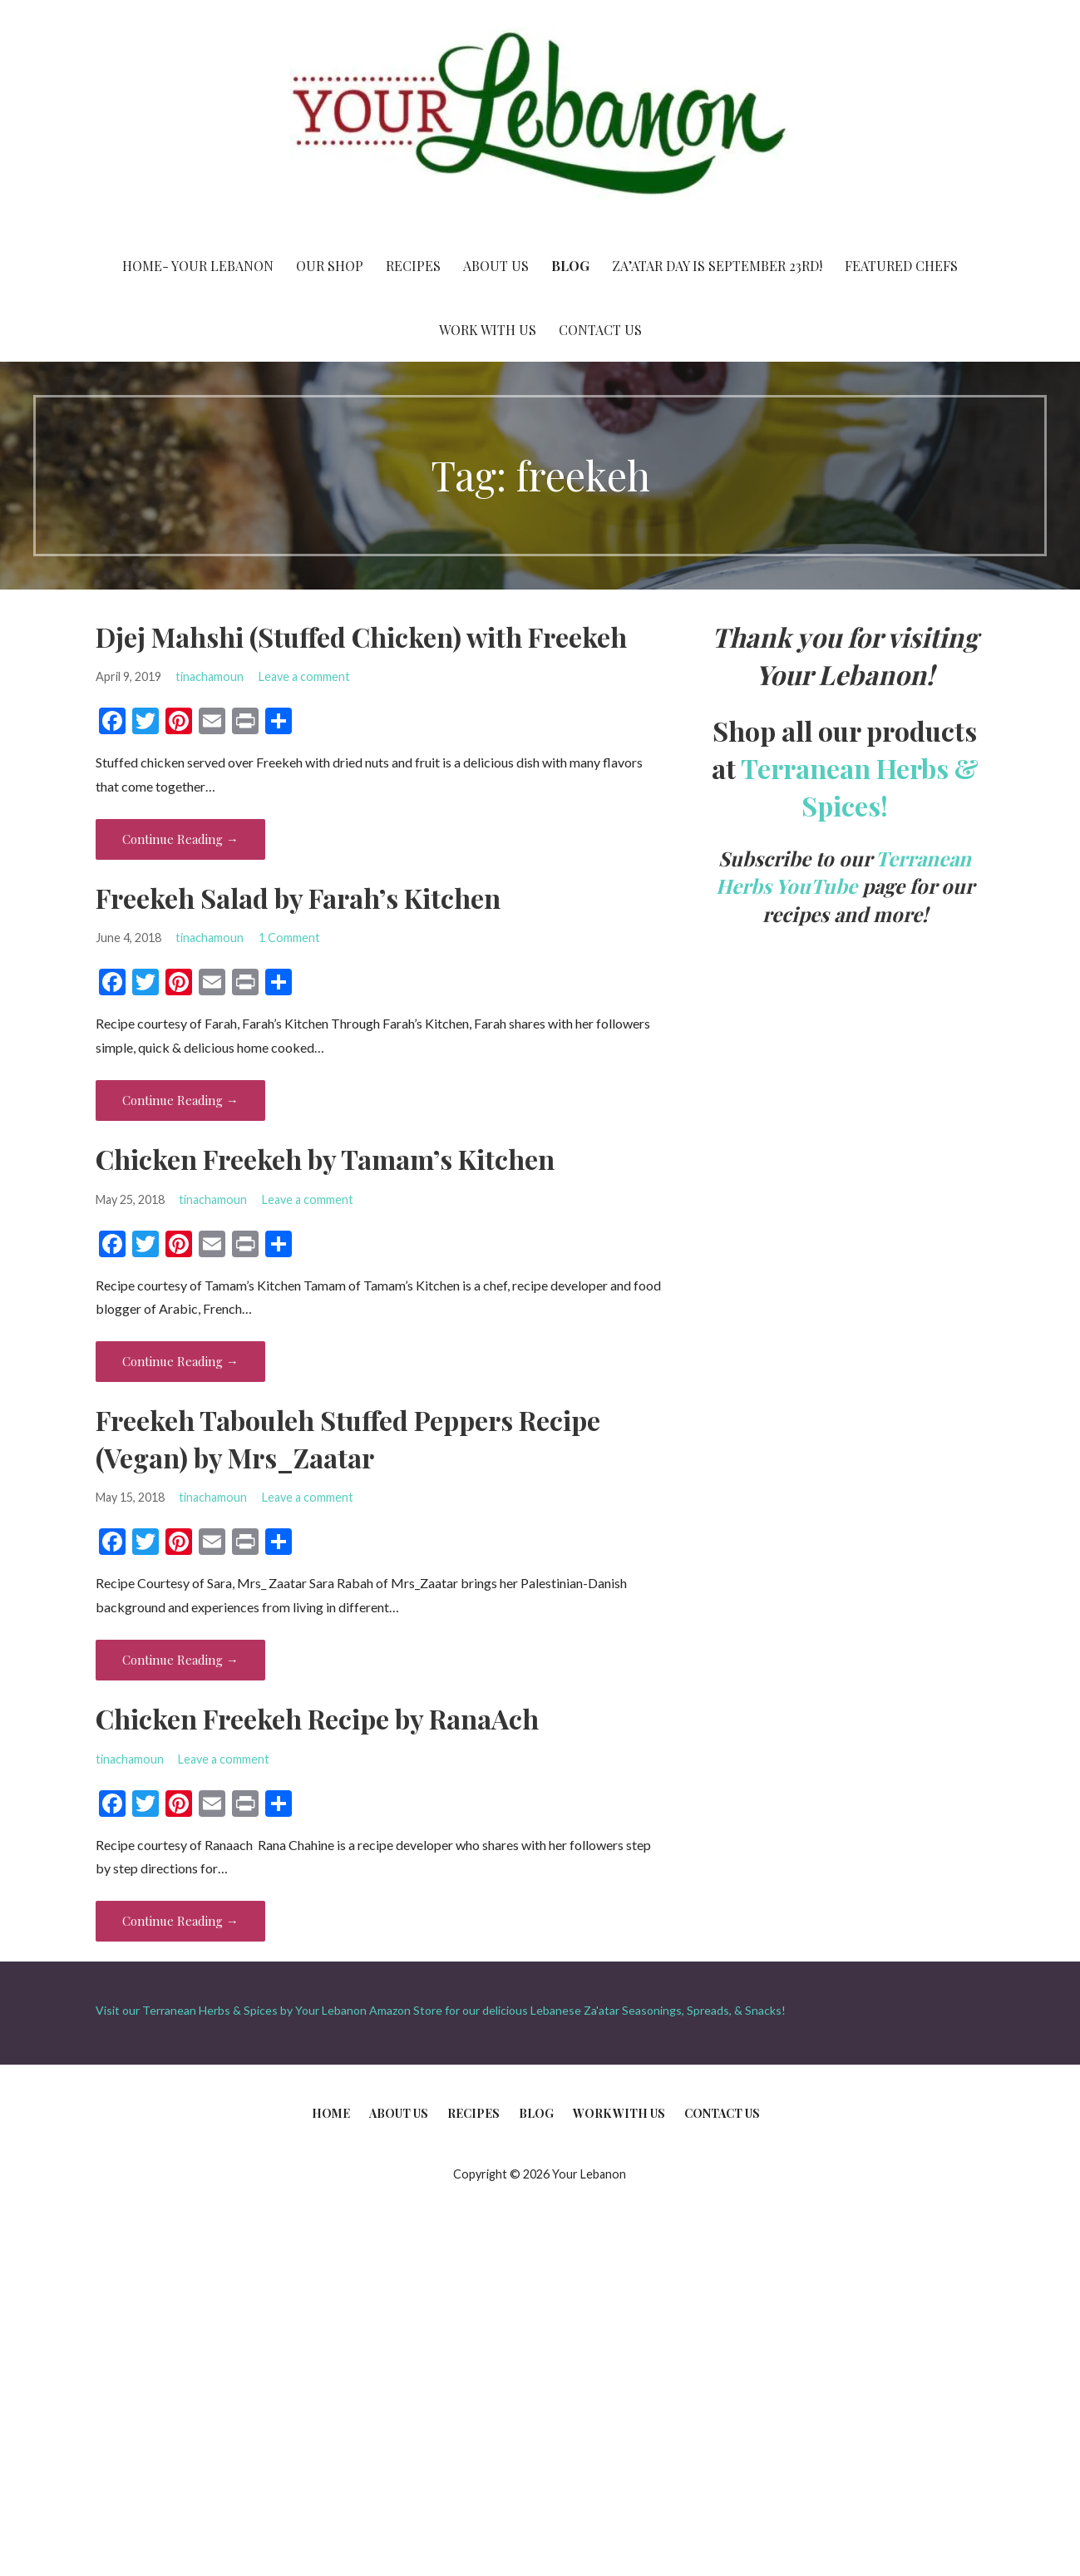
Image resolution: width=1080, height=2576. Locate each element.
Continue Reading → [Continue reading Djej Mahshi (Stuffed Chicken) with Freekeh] (180, 839)
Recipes (413, 265)
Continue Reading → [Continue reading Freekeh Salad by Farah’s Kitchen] (180, 1100)
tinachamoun (209, 676)
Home (331, 2113)
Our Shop (329, 265)
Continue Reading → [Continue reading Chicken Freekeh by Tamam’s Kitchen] (180, 1361)
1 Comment (289, 937)
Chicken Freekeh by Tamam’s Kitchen (325, 1159)
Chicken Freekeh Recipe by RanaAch (317, 1718)
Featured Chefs (901, 265)
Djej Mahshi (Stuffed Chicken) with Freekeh (361, 636)
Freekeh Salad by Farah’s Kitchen (298, 897)
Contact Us (600, 329)
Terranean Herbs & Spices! (860, 786)
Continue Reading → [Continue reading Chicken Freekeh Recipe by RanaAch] (180, 1920)
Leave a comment (304, 676)
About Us (496, 265)
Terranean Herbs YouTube (844, 872)
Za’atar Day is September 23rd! (717, 265)
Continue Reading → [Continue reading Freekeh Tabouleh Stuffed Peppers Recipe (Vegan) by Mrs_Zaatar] (180, 1659)
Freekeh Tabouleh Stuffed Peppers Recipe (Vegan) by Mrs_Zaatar (348, 1438)
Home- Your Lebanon (198, 265)
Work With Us (487, 329)
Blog (570, 265)
